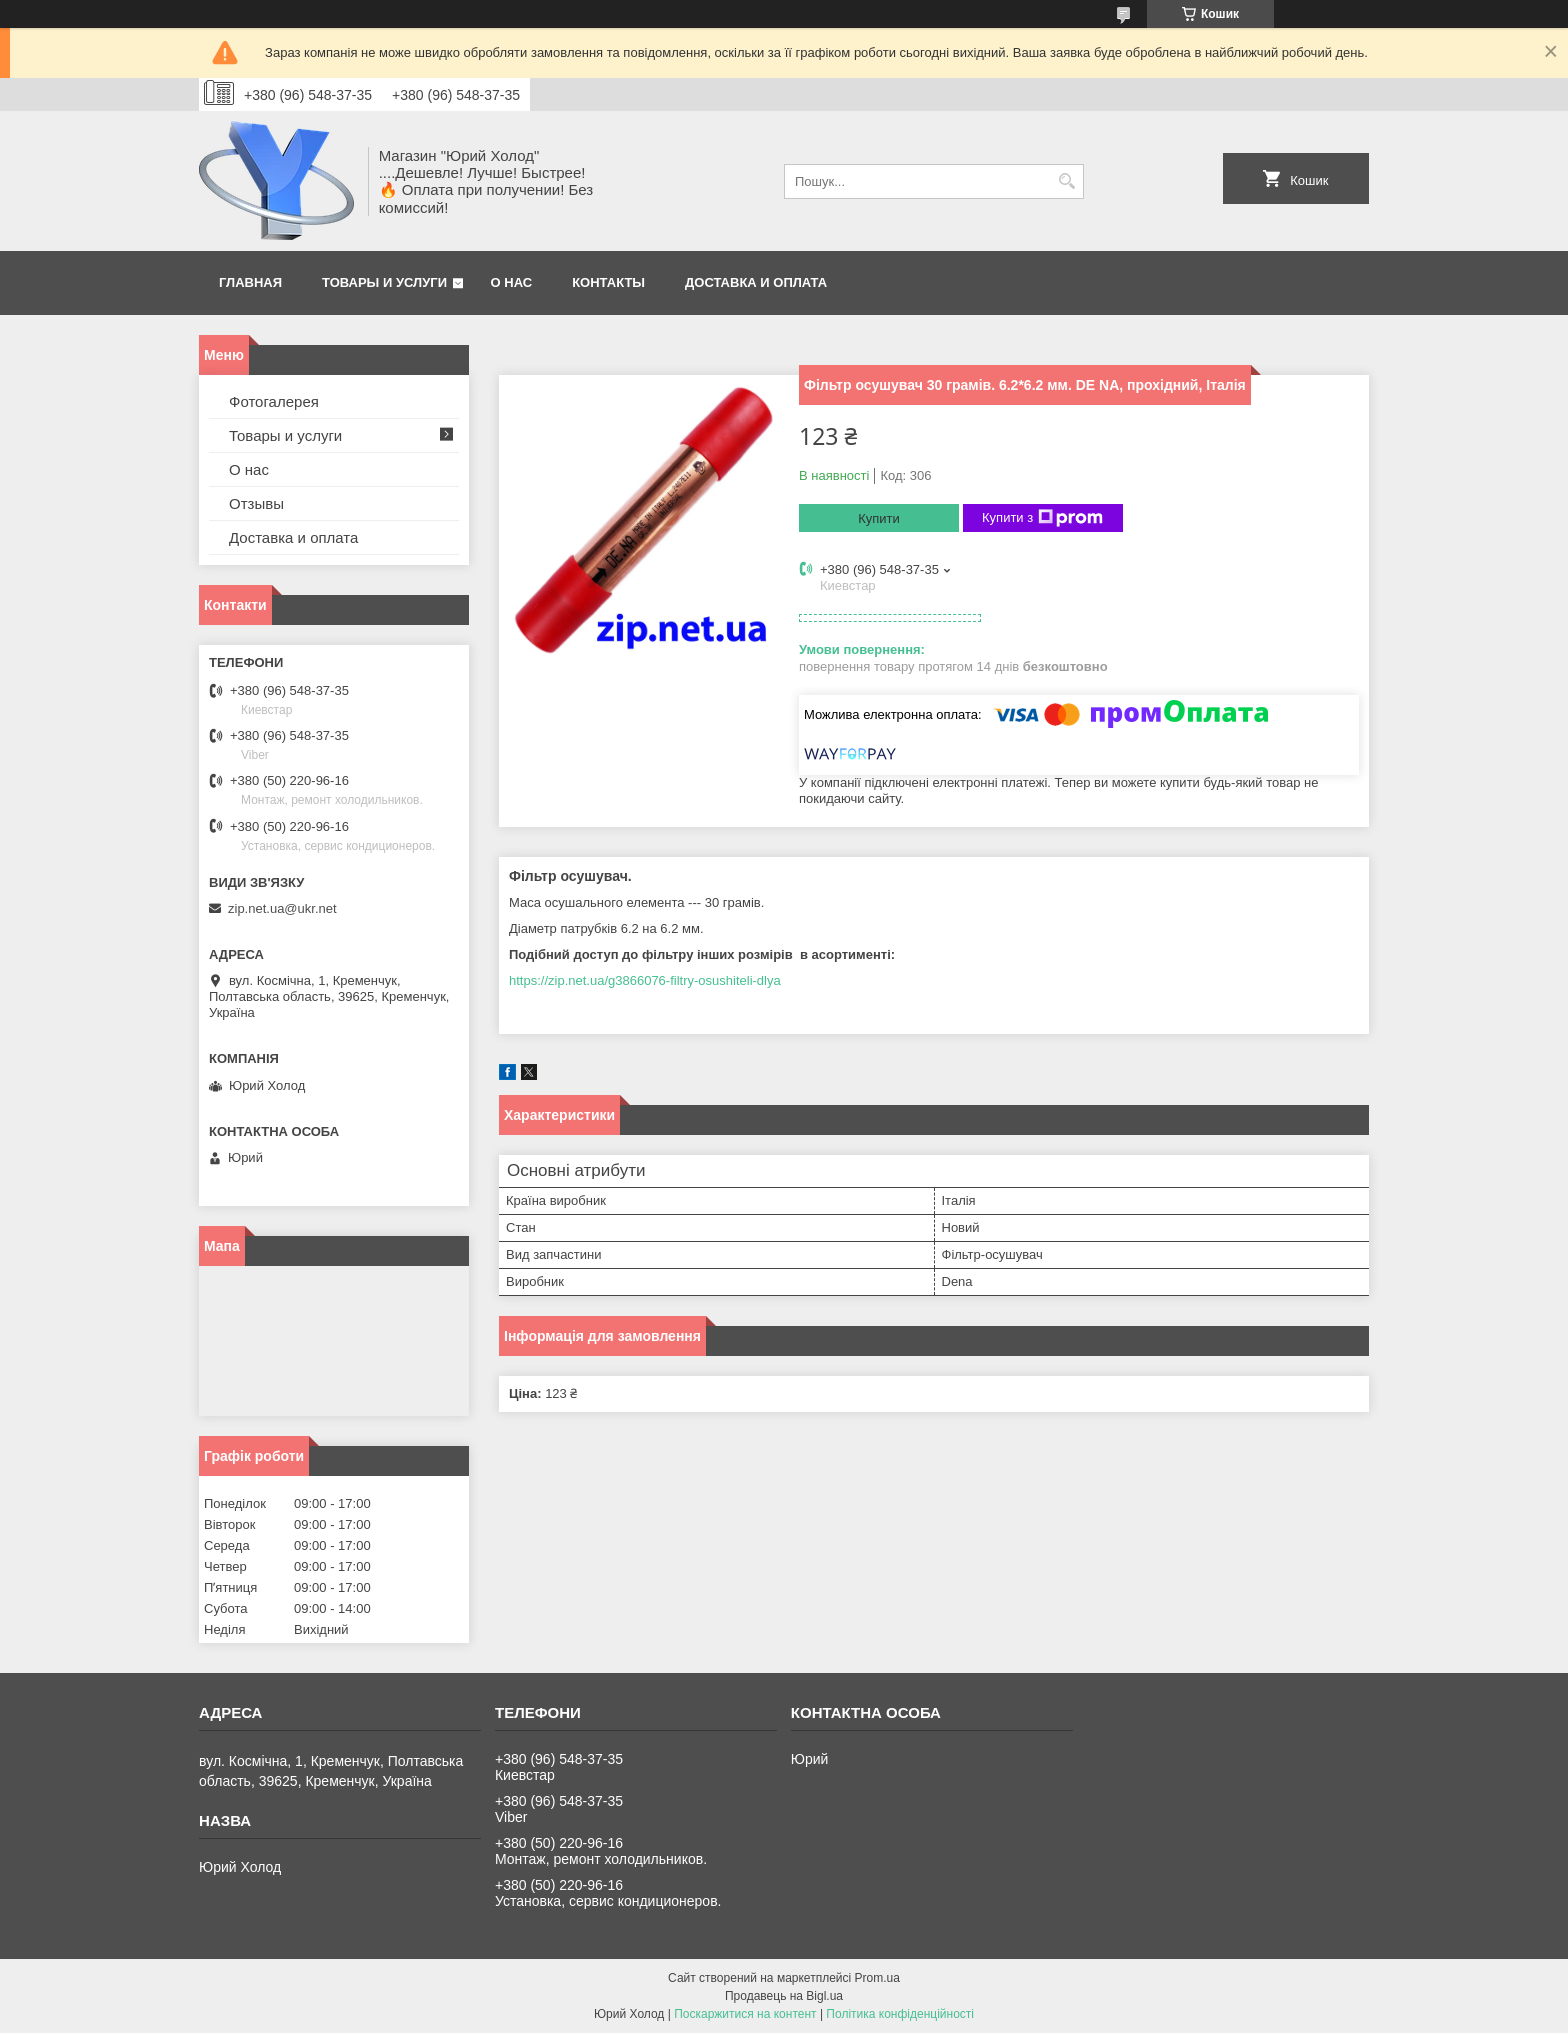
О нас (512, 282)
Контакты (608, 282)
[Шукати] (1066, 181)
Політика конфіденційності (900, 2014)
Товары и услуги (384, 282)
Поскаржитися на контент (745, 2014)
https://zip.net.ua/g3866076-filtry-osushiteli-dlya (645, 980)
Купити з (1042, 518)
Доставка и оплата (756, 282)
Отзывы (256, 503)
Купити (879, 518)
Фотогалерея (274, 401)
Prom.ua (877, 1978)
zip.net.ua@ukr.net (282, 908)
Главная (250, 282)
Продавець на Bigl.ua (784, 1996)
